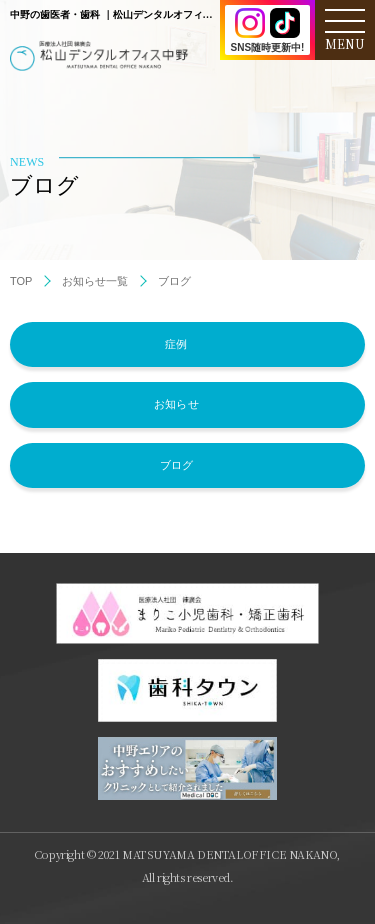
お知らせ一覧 (95, 281)
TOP (21, 281)
